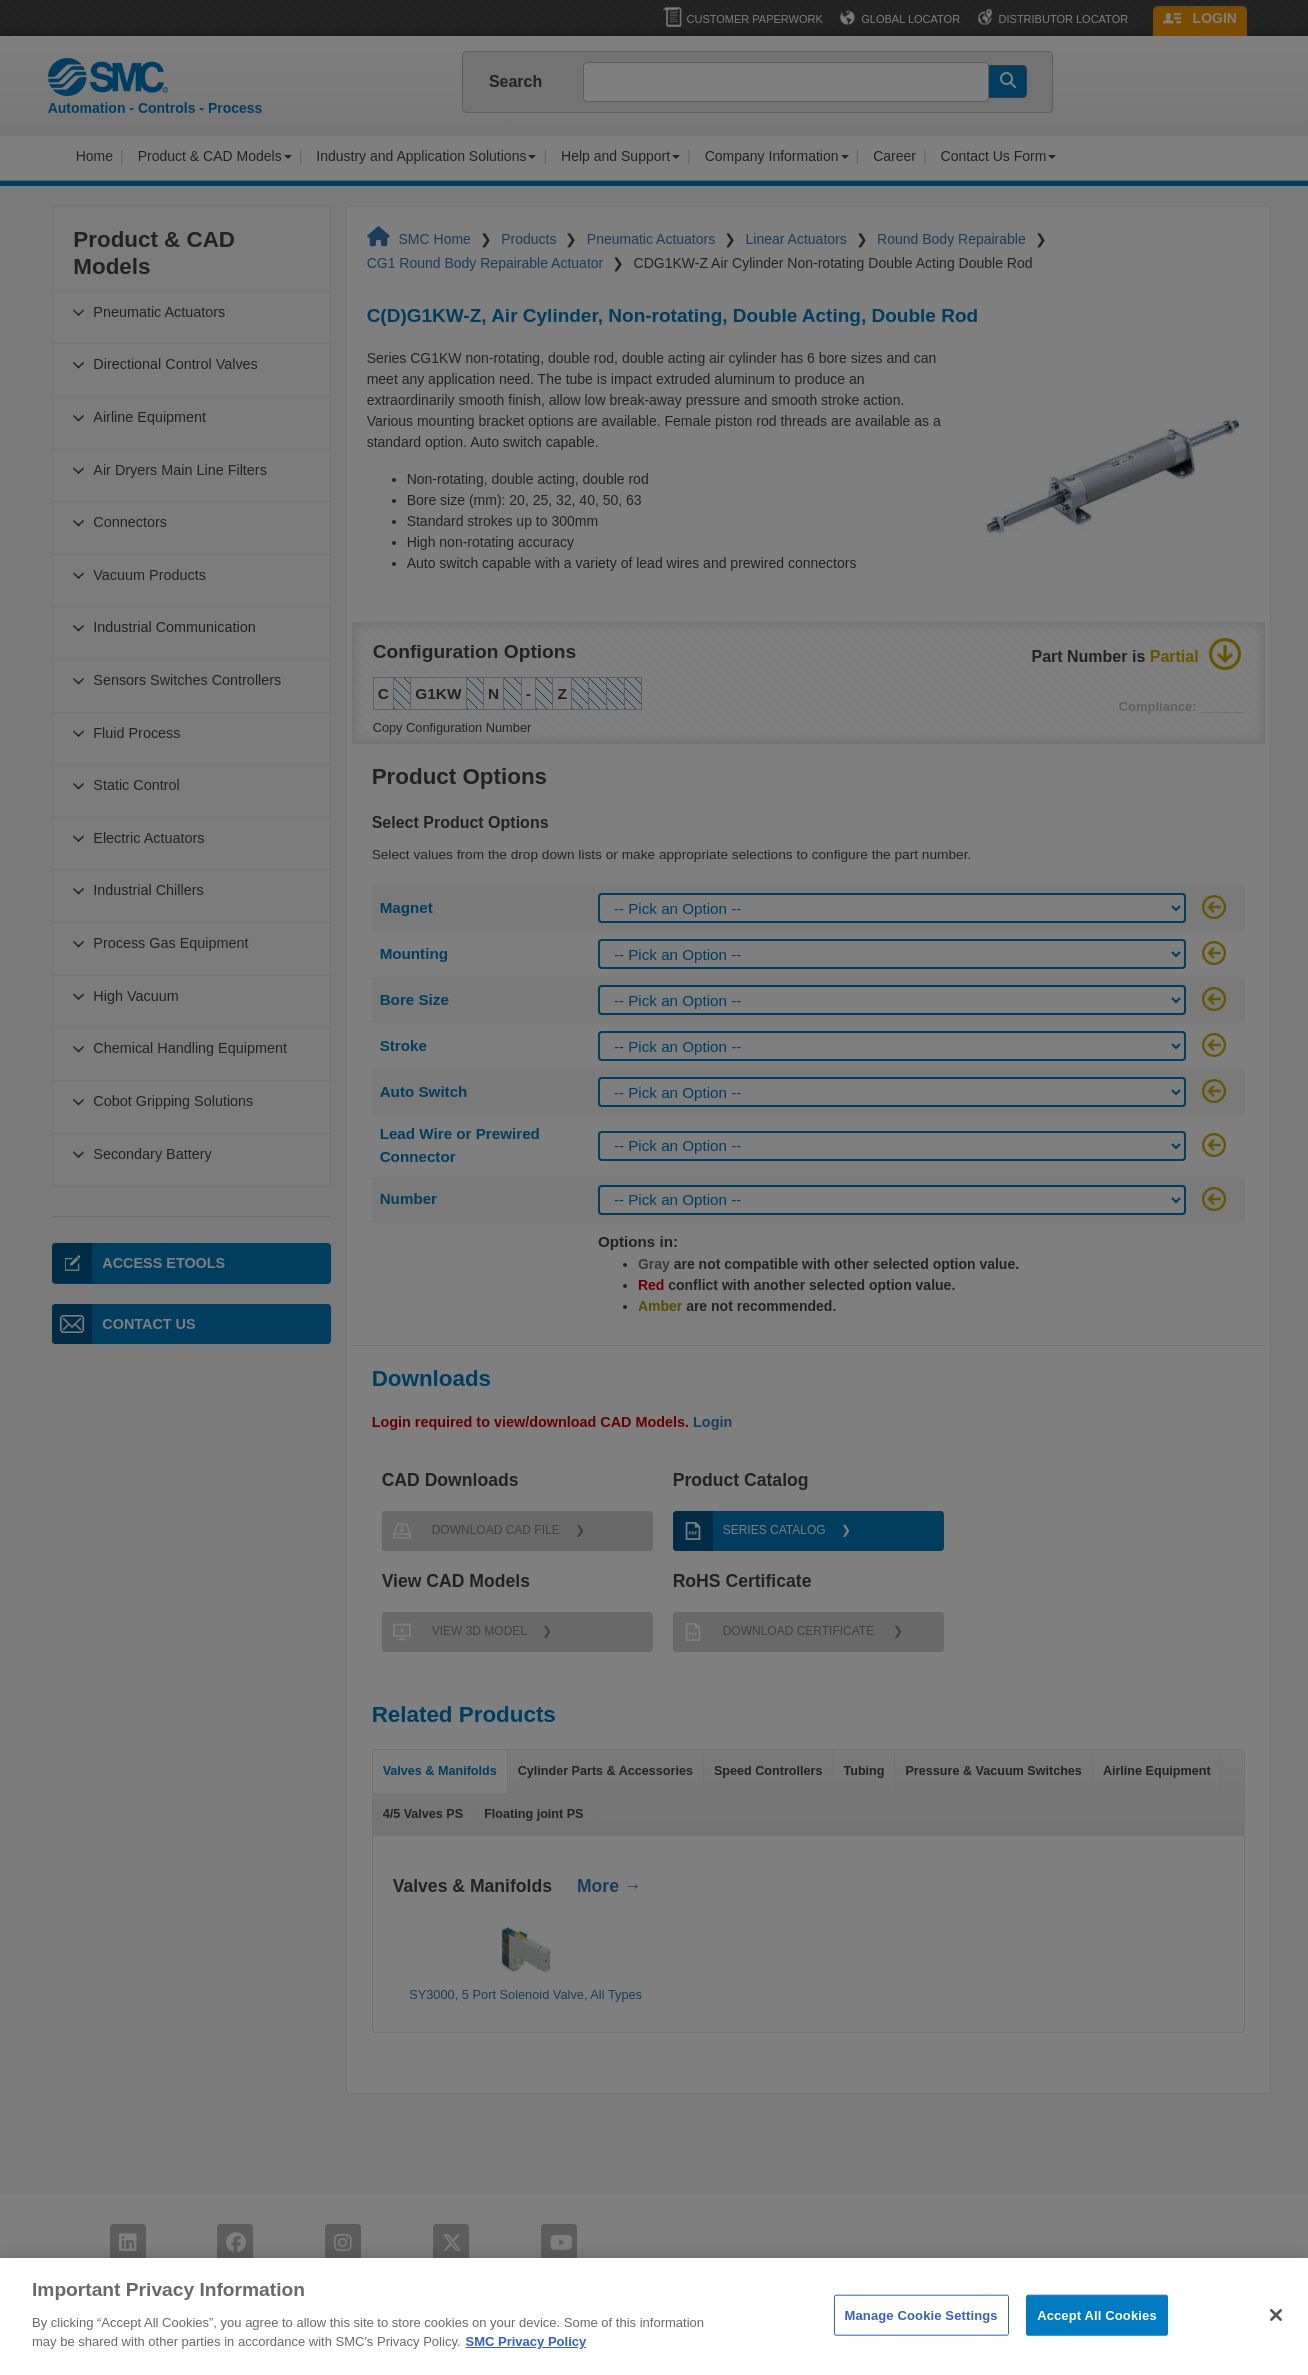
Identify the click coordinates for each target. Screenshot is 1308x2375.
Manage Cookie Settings (921, 2337)
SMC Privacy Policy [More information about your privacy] (526, 2364)
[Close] (1276, 2337)
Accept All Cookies (1097, 2337)
